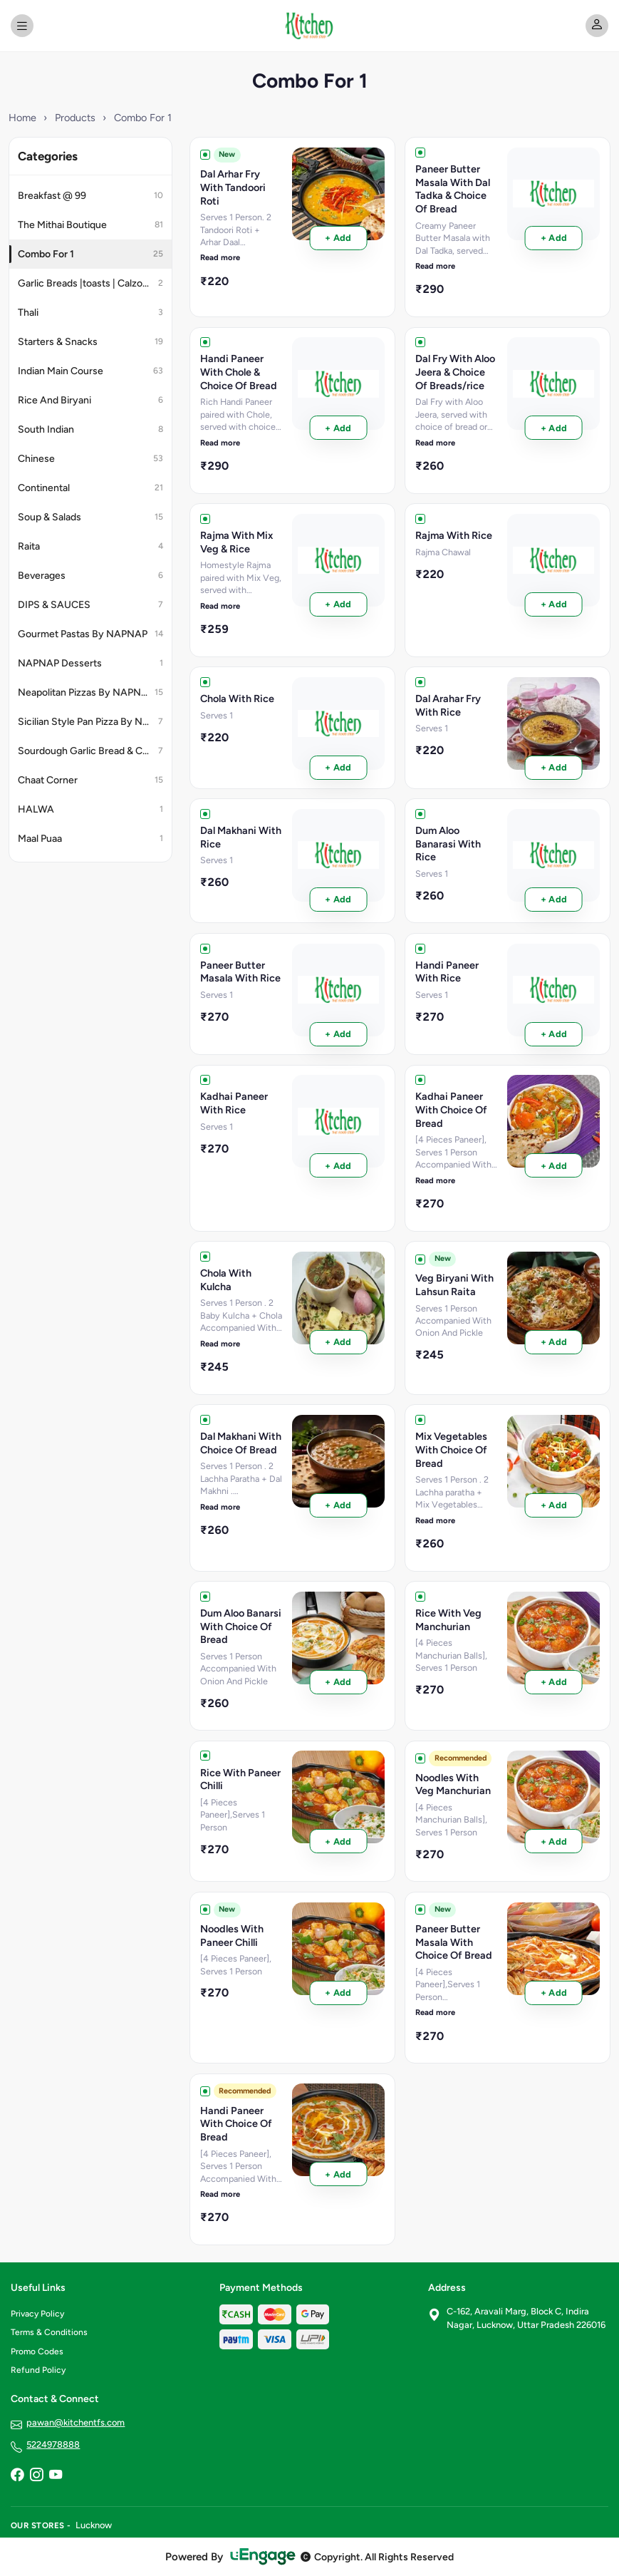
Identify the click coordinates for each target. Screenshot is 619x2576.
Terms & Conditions (49, 2332)
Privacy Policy (37, 2314)
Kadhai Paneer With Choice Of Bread (451, 1109)
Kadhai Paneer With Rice (234, 1103)
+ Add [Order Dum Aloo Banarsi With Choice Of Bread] (338, 1681)
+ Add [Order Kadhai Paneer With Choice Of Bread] (554, 1165)
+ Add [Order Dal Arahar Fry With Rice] (554, 767)
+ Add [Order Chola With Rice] (338, 767)
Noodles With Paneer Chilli (232, 1935)
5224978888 (53, 2444)
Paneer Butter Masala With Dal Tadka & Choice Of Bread (452, 189)
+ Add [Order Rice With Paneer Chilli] (338, 1841)
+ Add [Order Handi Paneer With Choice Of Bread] (338, 2174)
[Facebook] (17, 2476)
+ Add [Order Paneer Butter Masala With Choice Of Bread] (554, 1992)
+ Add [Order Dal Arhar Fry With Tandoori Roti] (338, 237)
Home (22, 117)
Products (75, 117)
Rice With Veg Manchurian (448, 1620)
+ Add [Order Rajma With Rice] (554, 604)
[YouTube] (55, 2476)
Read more (220, 257)
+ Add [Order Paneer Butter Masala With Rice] (338, 1034)
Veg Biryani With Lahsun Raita (454, 1285)
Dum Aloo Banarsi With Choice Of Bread (240, 1626)
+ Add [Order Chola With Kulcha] (338, 1341)
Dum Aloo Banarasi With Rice (448, 843)
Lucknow (94, 2525)
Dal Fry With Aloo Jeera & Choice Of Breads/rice (455, 371)
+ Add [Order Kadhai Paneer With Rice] (338, 1165)
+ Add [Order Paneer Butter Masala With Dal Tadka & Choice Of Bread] (554, 237)
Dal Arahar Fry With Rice (448, 705)
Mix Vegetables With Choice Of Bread (451, 1449)
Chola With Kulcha (225, 1280)
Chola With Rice (237, 698)
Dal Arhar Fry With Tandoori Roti (233, 187)
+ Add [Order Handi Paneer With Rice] (554, 1034)
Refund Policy (38, 2370)
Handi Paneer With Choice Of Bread (236, 2123)
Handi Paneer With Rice (447, 972)
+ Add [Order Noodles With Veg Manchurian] (554, 1841)
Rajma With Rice (453, 535)
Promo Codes (37, 2351)
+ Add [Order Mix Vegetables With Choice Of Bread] (554, 1505)
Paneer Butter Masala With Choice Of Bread (453, 1942)
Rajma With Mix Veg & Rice (236, 542)
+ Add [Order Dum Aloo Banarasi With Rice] (554, 899)
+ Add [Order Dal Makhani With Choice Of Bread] (338, 1505)
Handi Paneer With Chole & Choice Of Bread (238, 371)
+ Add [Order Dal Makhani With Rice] (338, 899)
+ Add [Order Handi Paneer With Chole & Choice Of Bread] (338, 428)
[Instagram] (36, 2476)
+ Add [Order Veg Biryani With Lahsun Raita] (554, 1341)
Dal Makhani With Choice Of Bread (240, 1443)
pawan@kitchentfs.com (75, 2422)
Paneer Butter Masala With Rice (240, 972)
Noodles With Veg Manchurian (453, 1784)
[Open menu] (22, 25)
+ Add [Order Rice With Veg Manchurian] (554, 1681)
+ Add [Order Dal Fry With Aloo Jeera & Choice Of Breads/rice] (554, 428)
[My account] (597, 25)
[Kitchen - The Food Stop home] (310, 25)
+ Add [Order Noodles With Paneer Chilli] (338, 1992)
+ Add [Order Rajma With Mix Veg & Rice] (338, 604)
